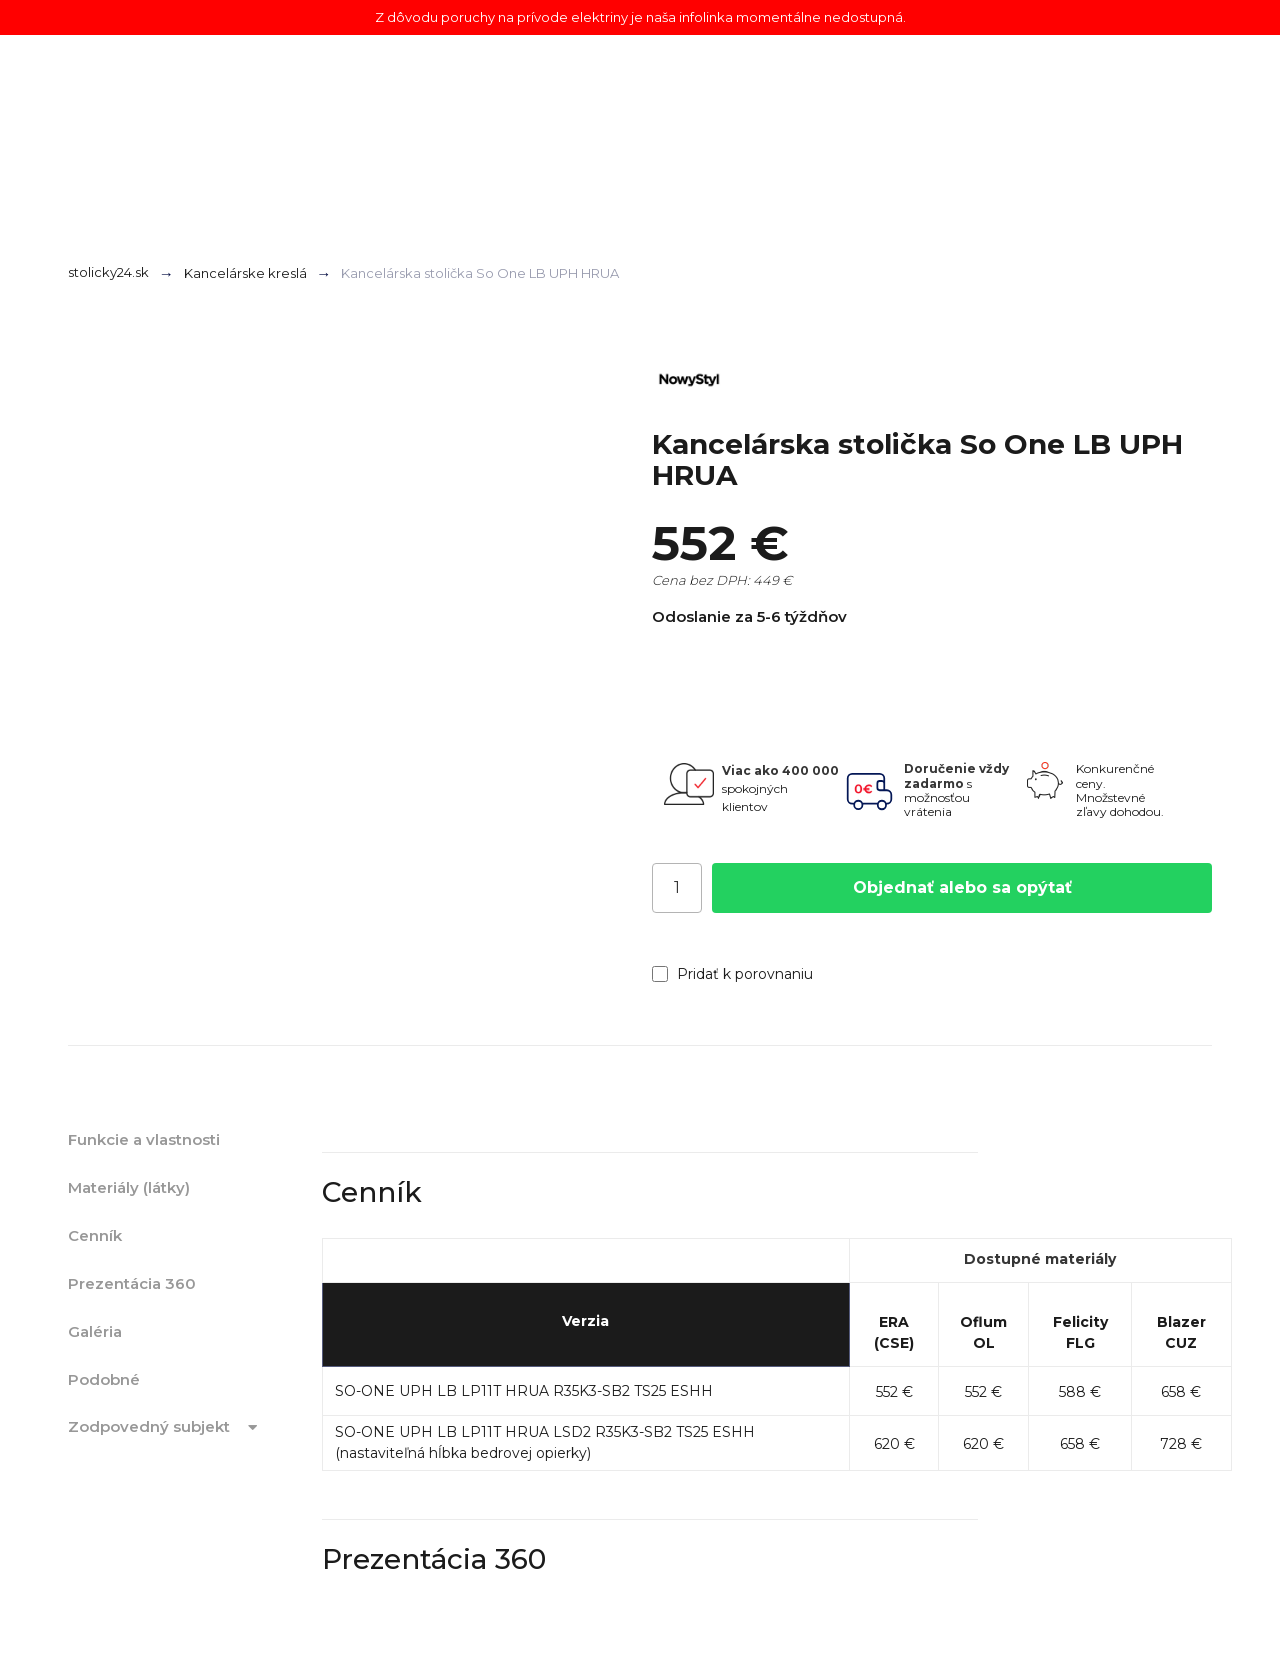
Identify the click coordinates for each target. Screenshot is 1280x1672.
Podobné (104, 1379)
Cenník (95, 1235)
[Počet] (677, 888)
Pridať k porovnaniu (732, 974)
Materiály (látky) (129, 1187)
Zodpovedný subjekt (166, 1428)
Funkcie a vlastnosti (144, 1139)
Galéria (95, 1331)
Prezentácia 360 (132, 1283)
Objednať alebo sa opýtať (962, 887)
